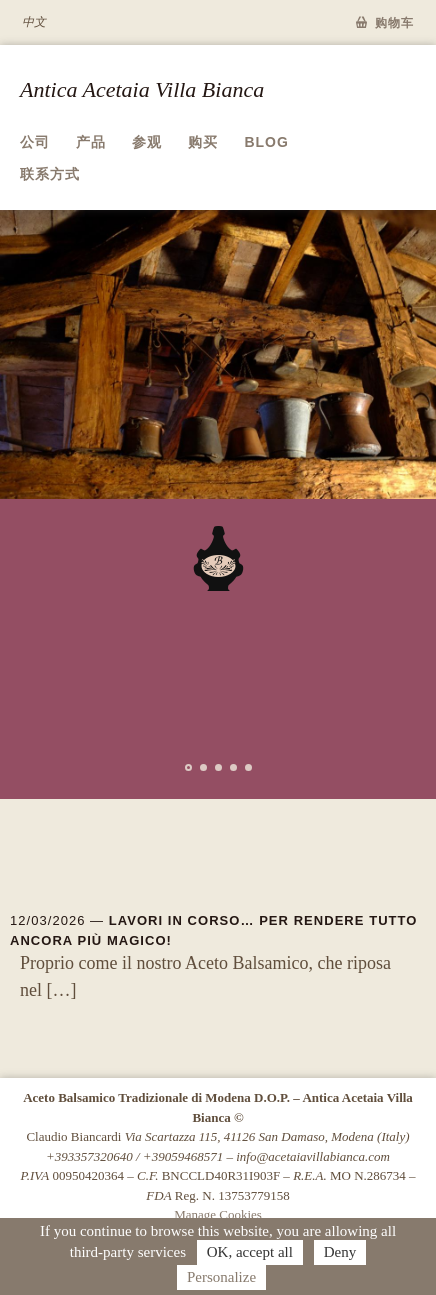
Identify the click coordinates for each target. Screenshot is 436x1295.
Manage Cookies (218, 1214)
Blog (266, 142)
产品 (91, 142)
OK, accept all (250, 1252)
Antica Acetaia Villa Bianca (142, 89)
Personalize (221, 1277)
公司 (35, 142)
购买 (203, 142)
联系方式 (50, 174)
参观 (147, 142)
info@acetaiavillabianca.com (313, 1156)
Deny (340, 1252)
